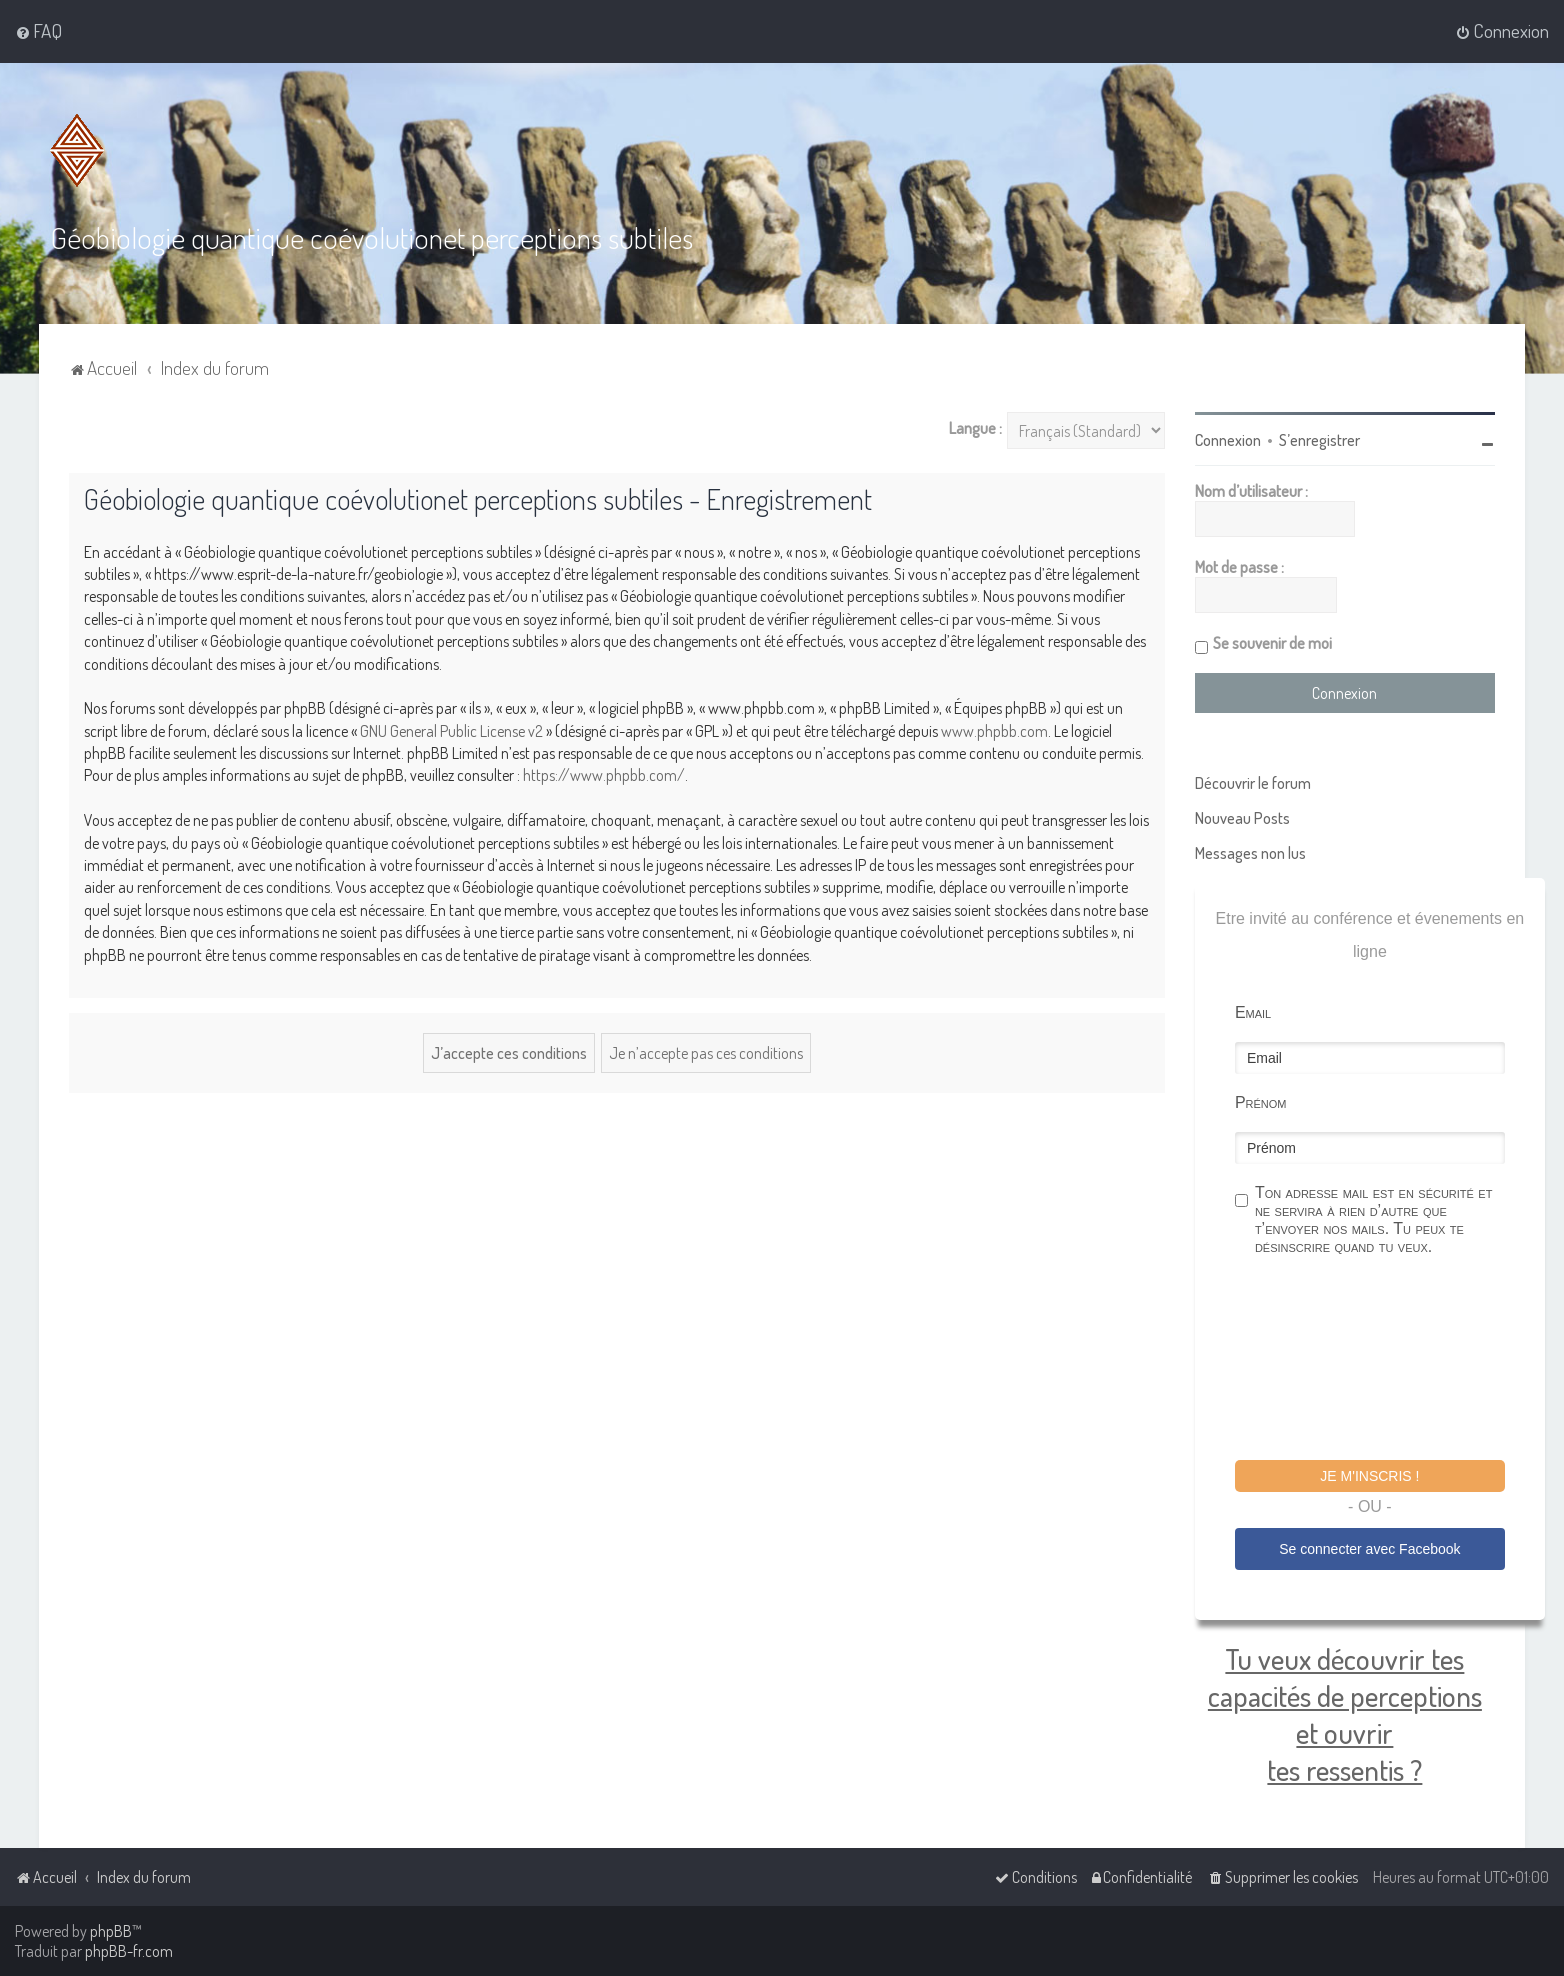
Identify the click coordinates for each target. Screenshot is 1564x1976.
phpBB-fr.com (129, 1951)
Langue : (975, 428)
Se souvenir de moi (1272, 643)
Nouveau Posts (1242, 818)
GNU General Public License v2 (451, 731)
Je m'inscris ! (1369, 1476)
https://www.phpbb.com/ (604, 775)
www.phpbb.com (994, 731)
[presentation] (1387, 1361)
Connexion (1228, 440)
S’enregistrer (1319, 440)
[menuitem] (38, 31)
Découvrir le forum (1253, 783)
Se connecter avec (1369, 1549)
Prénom (1261, 1102)
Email (1253, 1012)
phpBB (111, 1931)
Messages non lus (1250, 853)
